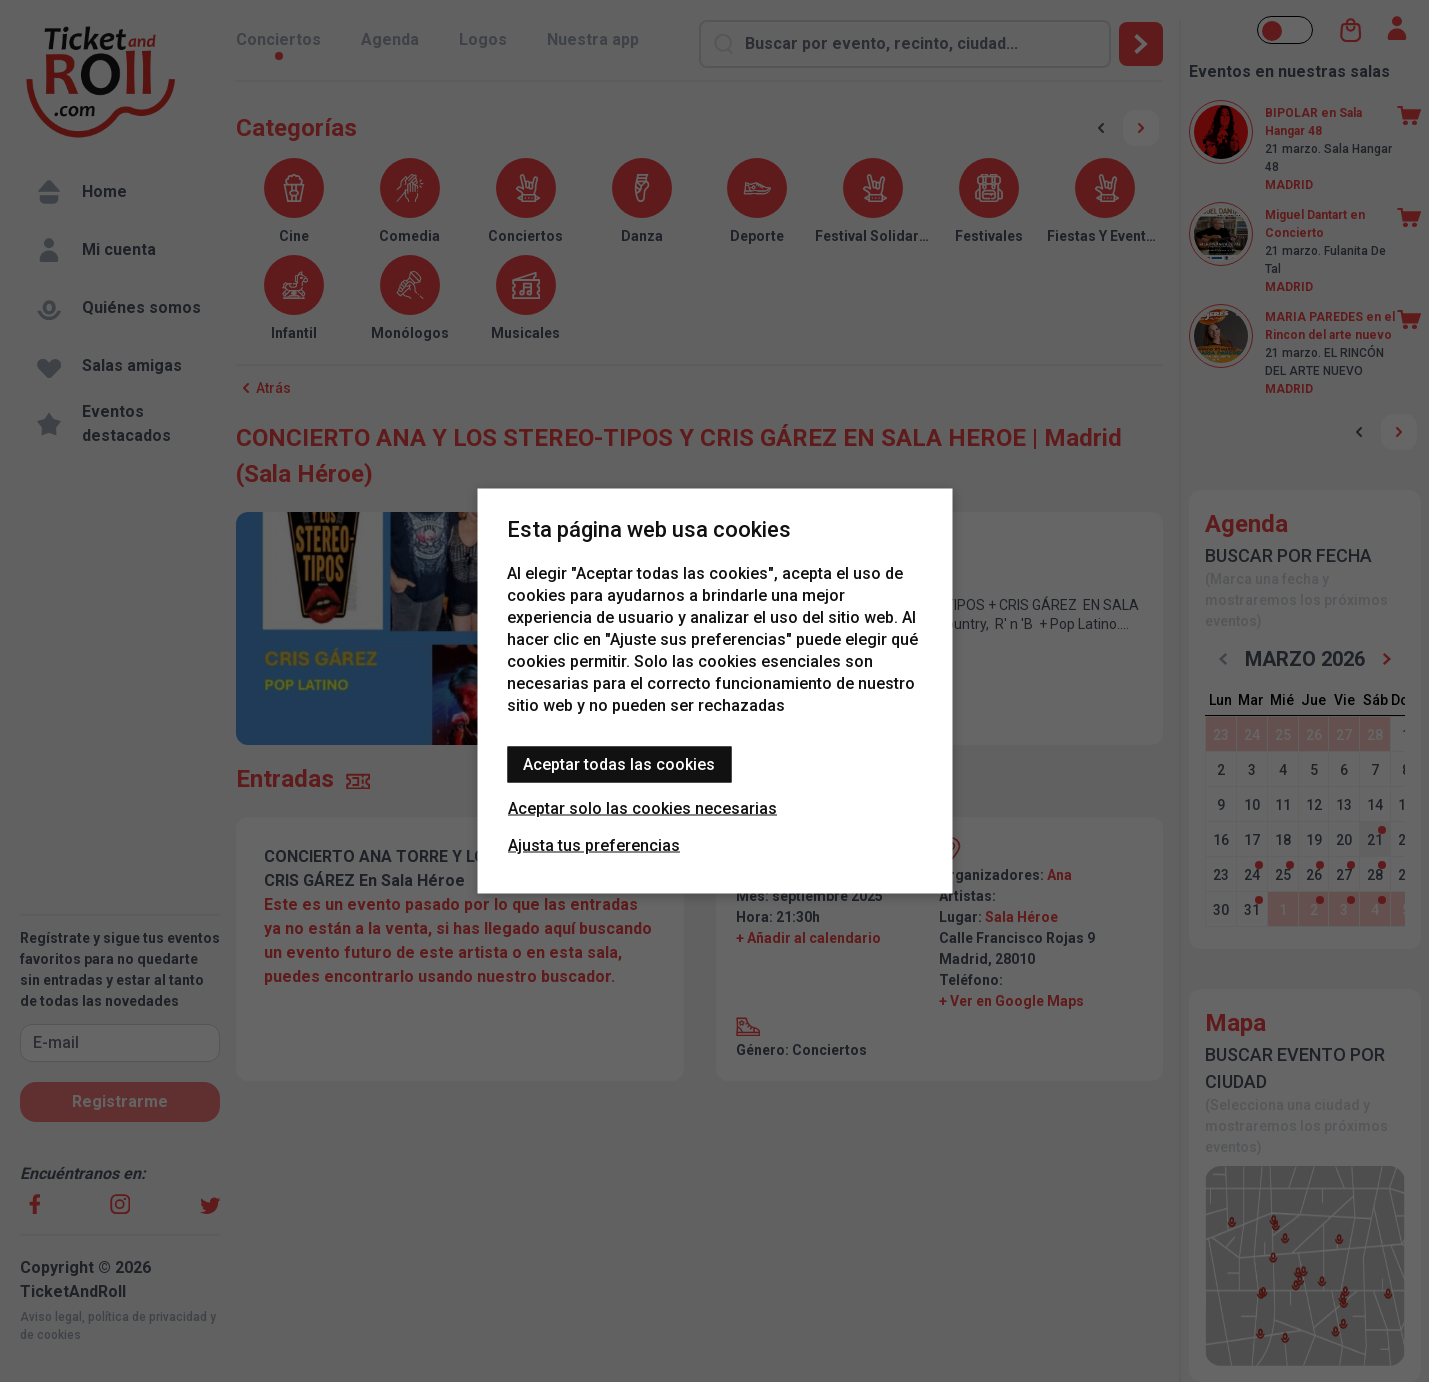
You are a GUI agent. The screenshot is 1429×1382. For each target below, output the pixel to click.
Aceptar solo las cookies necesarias (642, 808)
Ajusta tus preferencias (594, 845)
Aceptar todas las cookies (619, 764)
